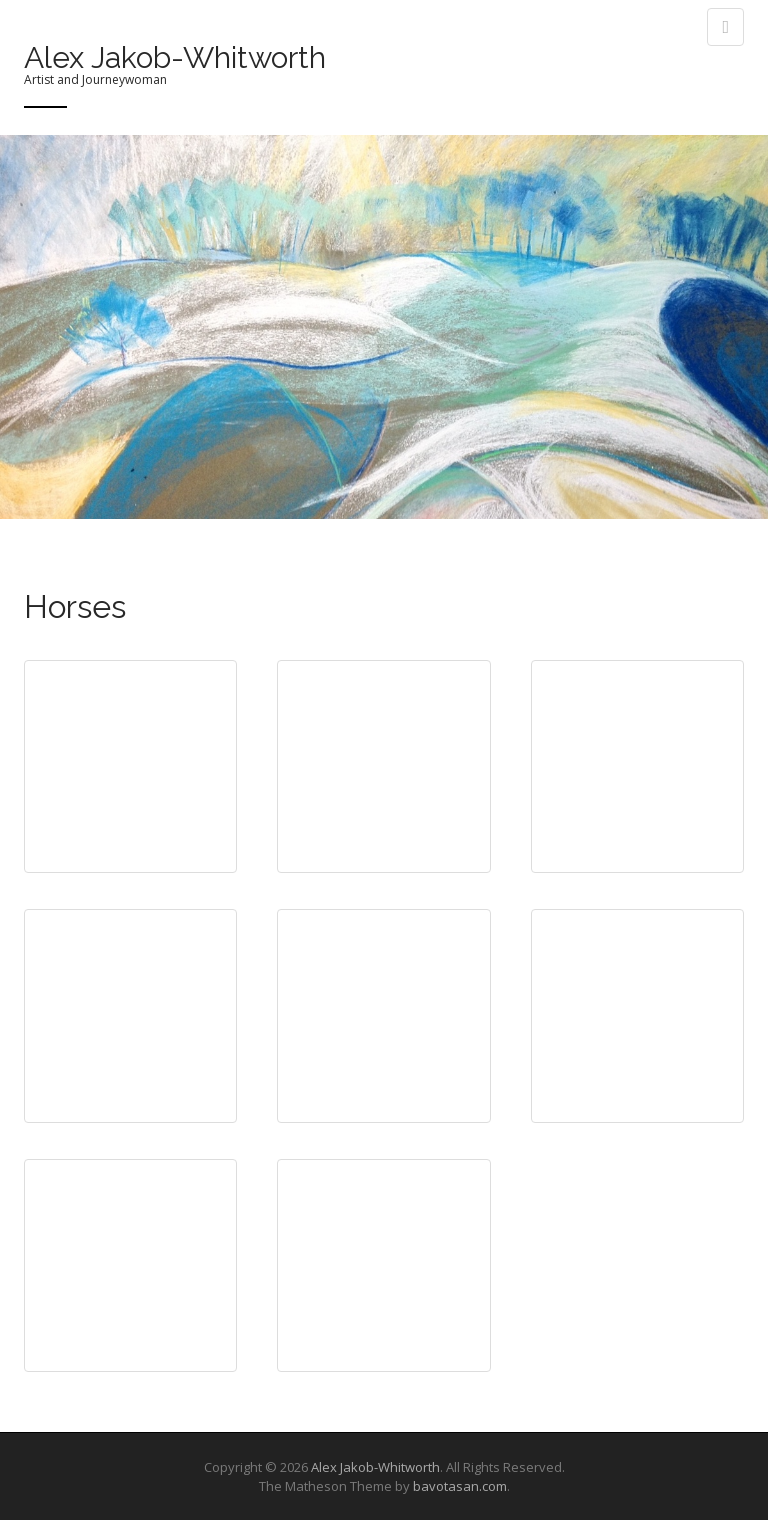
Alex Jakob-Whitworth (175, 57)
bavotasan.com (460, 1486)
